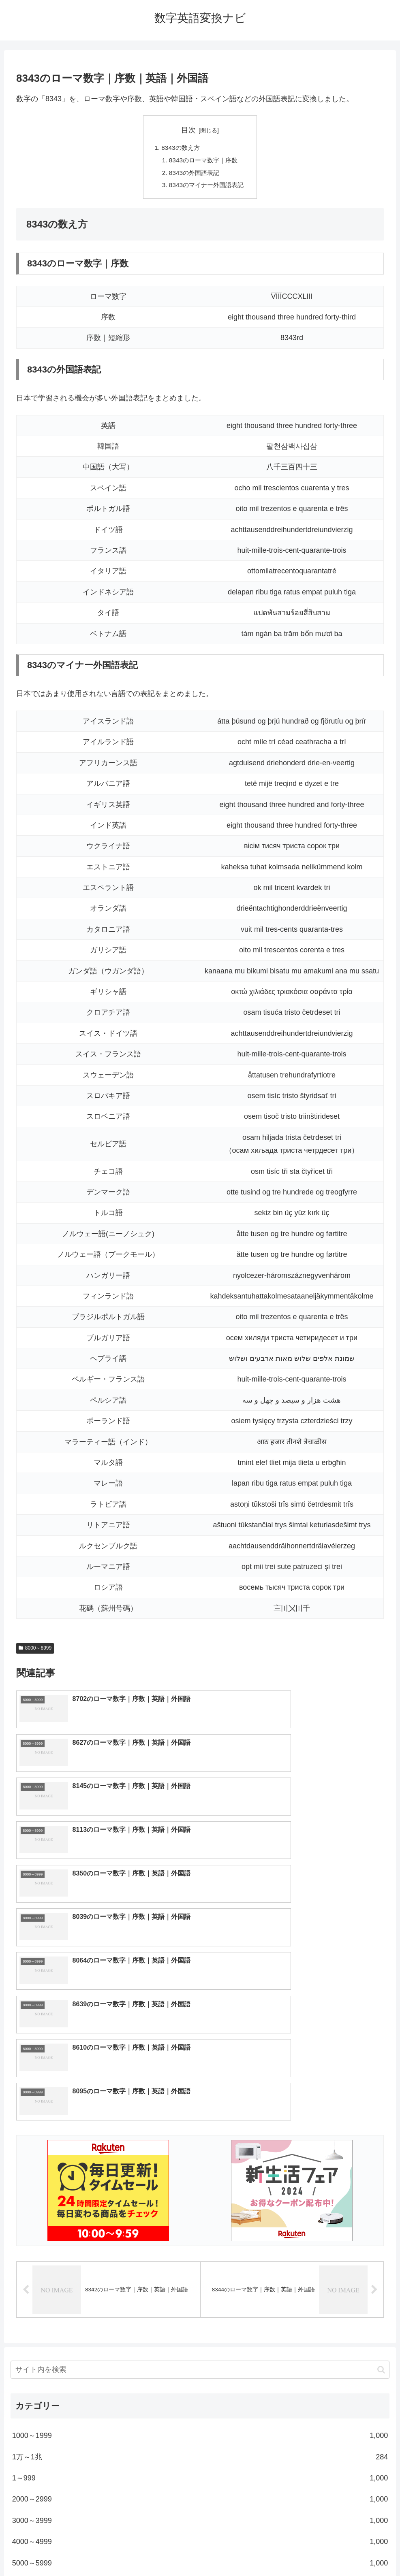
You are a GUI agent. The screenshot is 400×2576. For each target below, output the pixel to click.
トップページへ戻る (167, 2550)
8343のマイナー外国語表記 (206, 187)
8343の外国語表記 (193, 174)
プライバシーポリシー (229, 2550)
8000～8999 (35, 1651)
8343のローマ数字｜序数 (203, 161)
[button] (381, 2156)
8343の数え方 (179, 148)
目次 (188, 130)
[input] (200, 2157)
